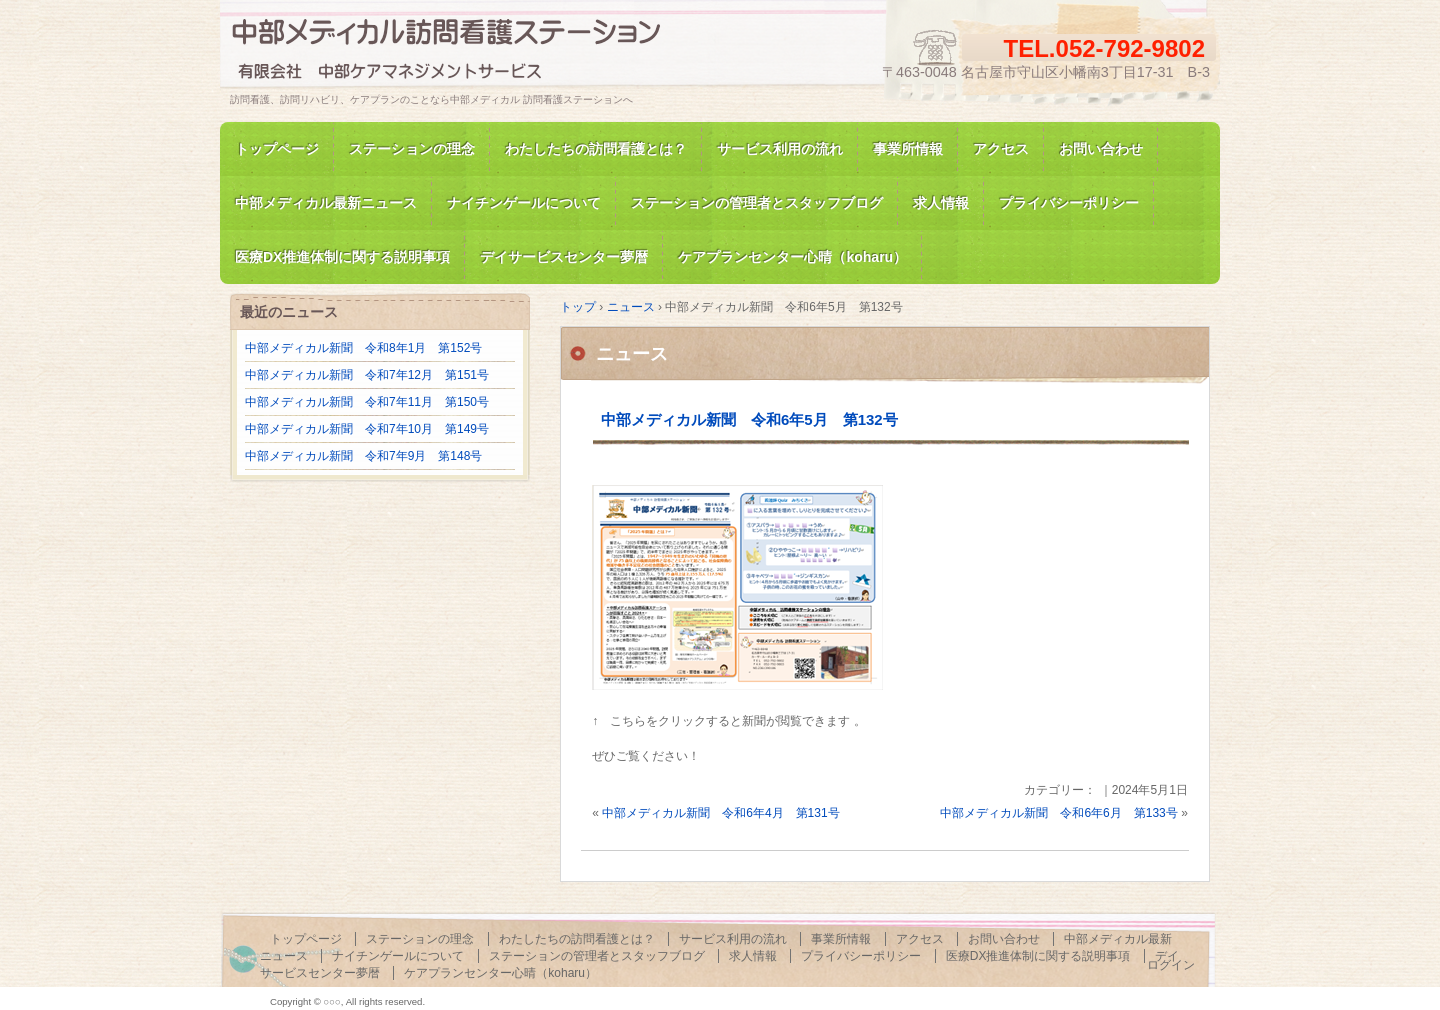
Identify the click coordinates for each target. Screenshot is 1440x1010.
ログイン (1171, 965)
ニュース (632, 354)
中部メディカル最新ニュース (326, 203)
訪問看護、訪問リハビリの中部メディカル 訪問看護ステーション (460, 53)
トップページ (277, 149)
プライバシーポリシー (1069, 203)
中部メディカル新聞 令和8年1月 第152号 (363, 348)
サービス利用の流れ (780, 149)
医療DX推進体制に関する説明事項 (1038, 956)
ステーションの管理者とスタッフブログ (757, 203)
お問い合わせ (1101, 149)
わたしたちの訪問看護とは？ (596, 149)
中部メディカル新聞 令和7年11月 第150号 (367, 402)
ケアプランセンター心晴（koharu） (500, 973)
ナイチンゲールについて (524, 203)
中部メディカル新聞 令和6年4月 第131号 (720, 813)
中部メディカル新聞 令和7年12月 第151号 (367, 375)
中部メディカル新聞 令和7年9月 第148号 (363, 456)
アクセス (1001, 149)
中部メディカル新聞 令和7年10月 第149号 (367, 429)
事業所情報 (908, 149)
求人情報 (941, 203)
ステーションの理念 (412, 149)
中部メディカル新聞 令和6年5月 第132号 (749, 419)
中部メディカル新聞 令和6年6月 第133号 (1058, 813)
